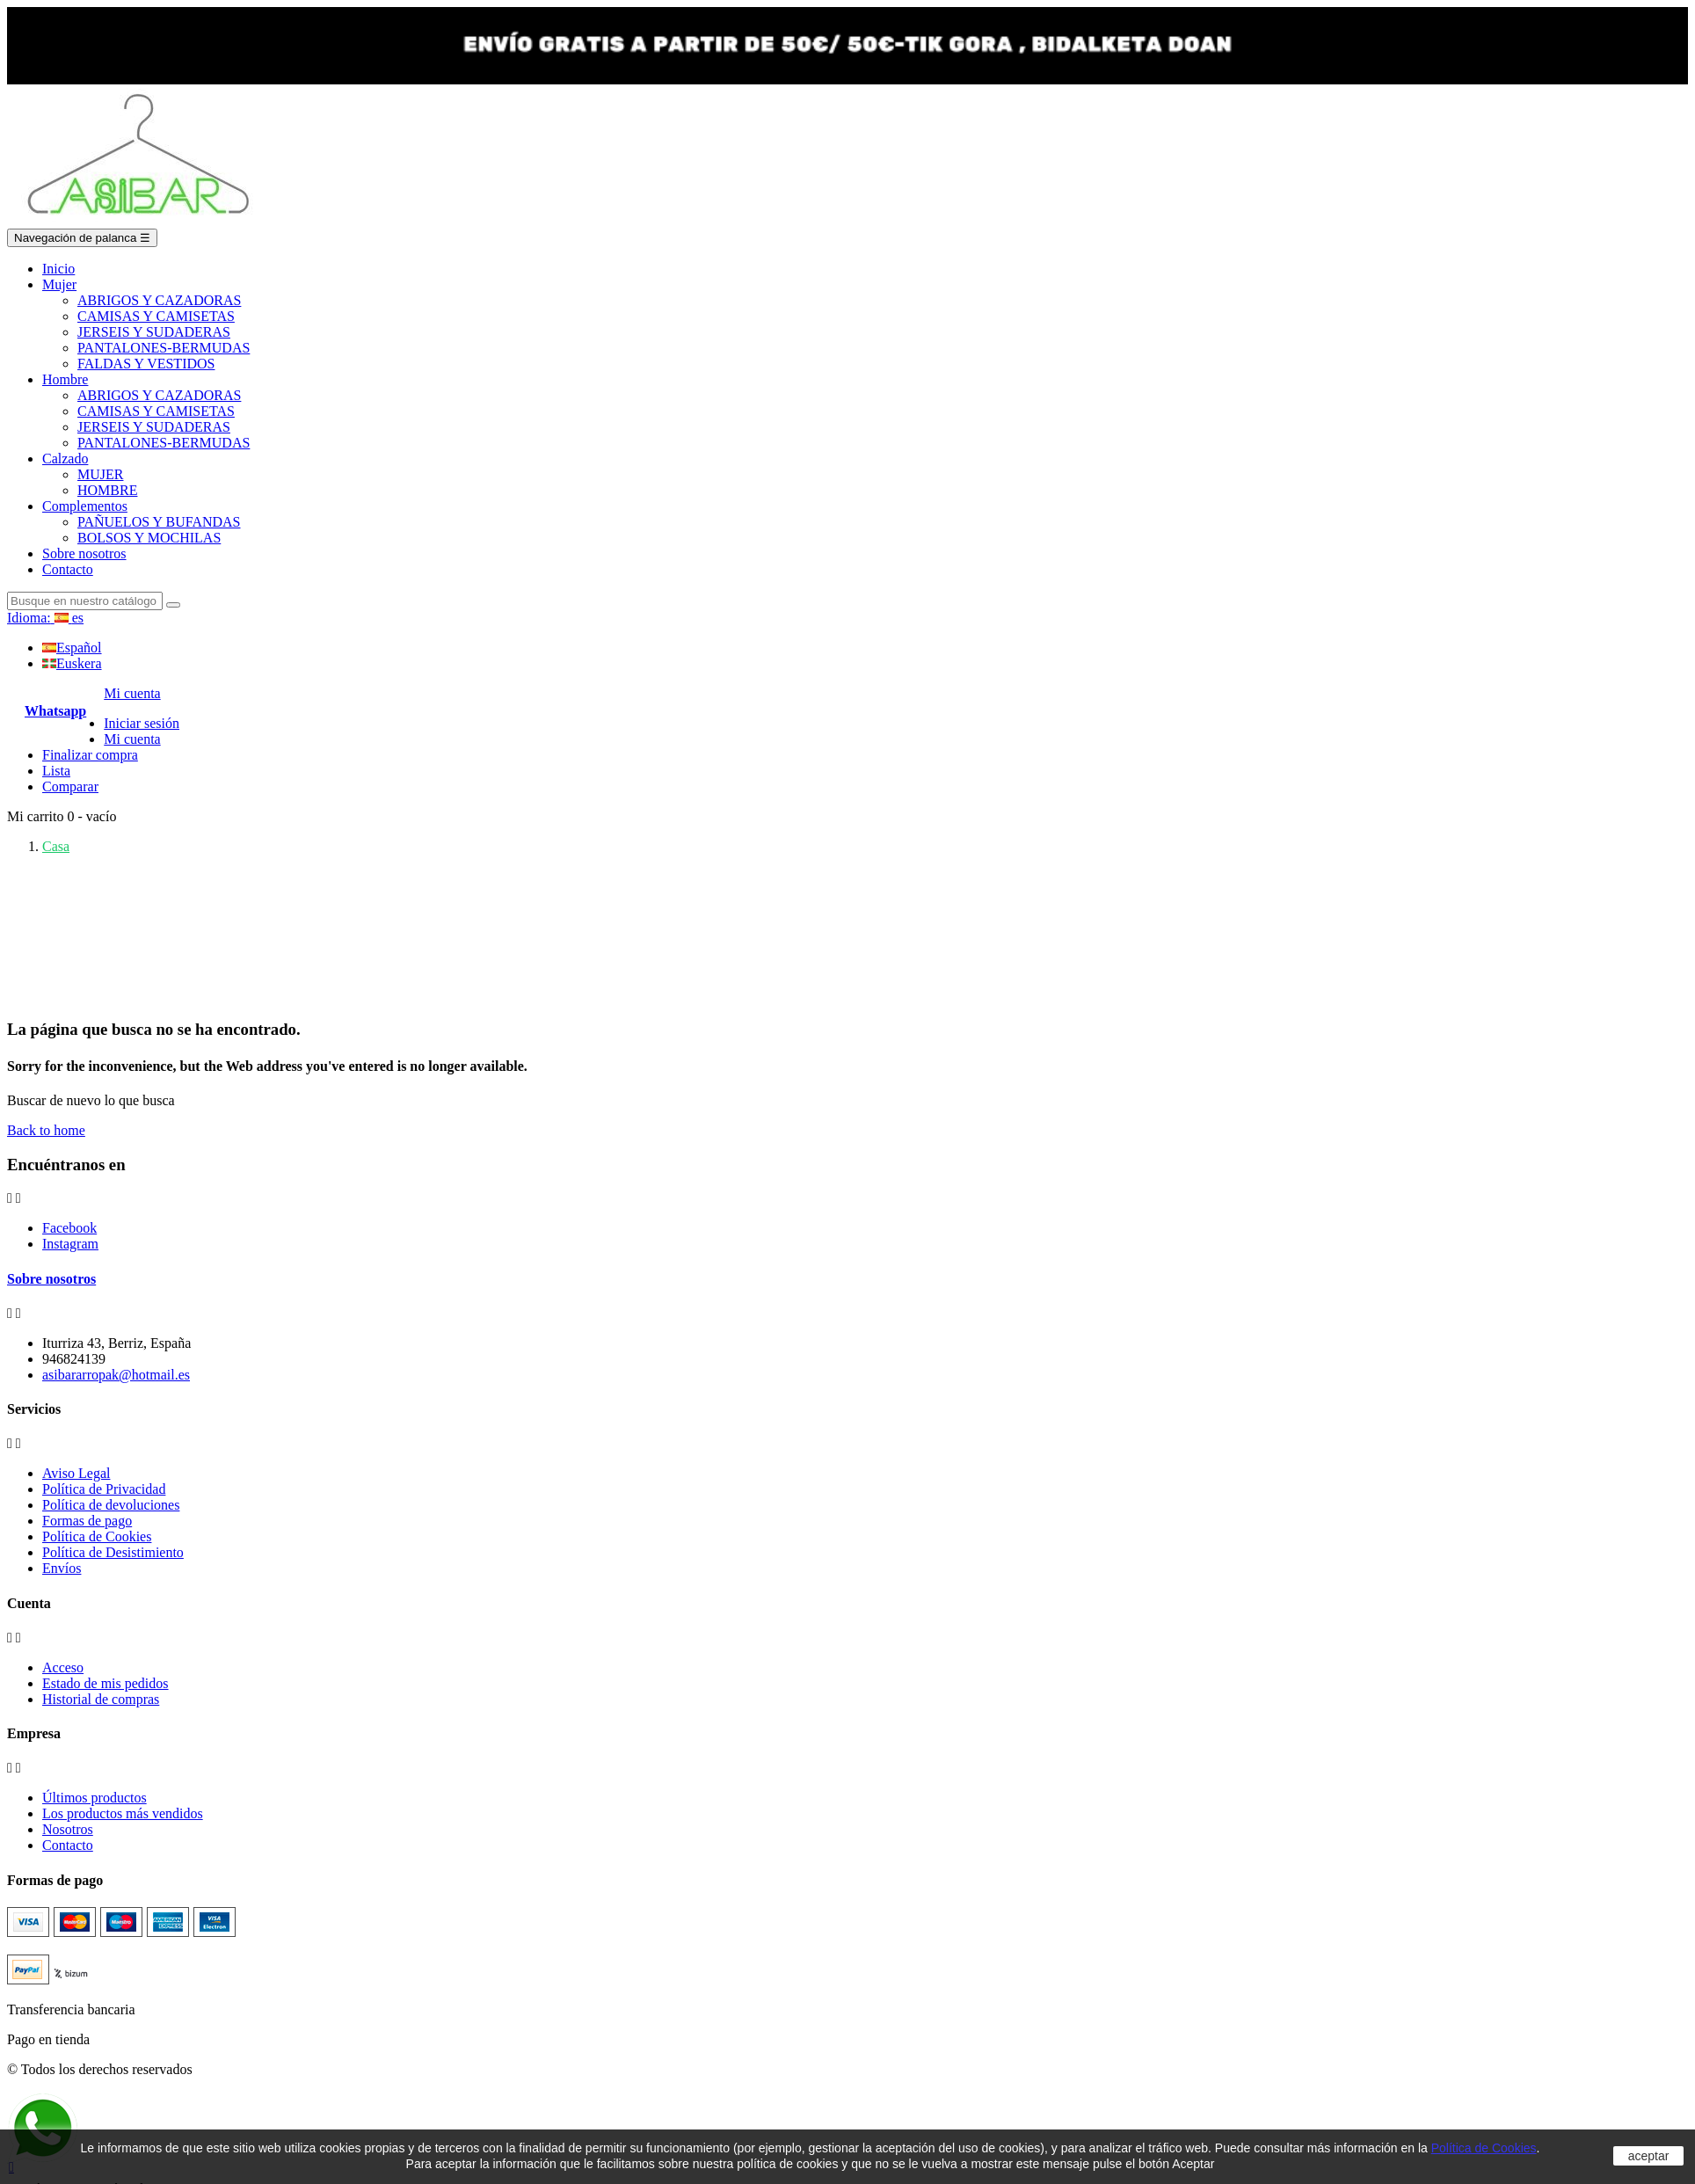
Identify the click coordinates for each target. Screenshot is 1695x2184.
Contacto (67, 1845)
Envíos (61, 1568)
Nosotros (67, 1829)
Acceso (63, 1667)
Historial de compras (100, 1699)
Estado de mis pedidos (105, 1683)
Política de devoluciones (110, 1504)
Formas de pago (87, 1520)
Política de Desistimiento (113, 1552)
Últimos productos (94, 1797)
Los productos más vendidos (122, 1813)
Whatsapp (55, 710)
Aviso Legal (76, 1473)
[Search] (85, 601)
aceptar (1649, 2156)
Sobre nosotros (51, 1278)
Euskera (72, 663)
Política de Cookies (96, 1536)
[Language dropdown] (45, 617)
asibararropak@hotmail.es (116, 1374)
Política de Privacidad (103, 1488)
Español (72, 647)
